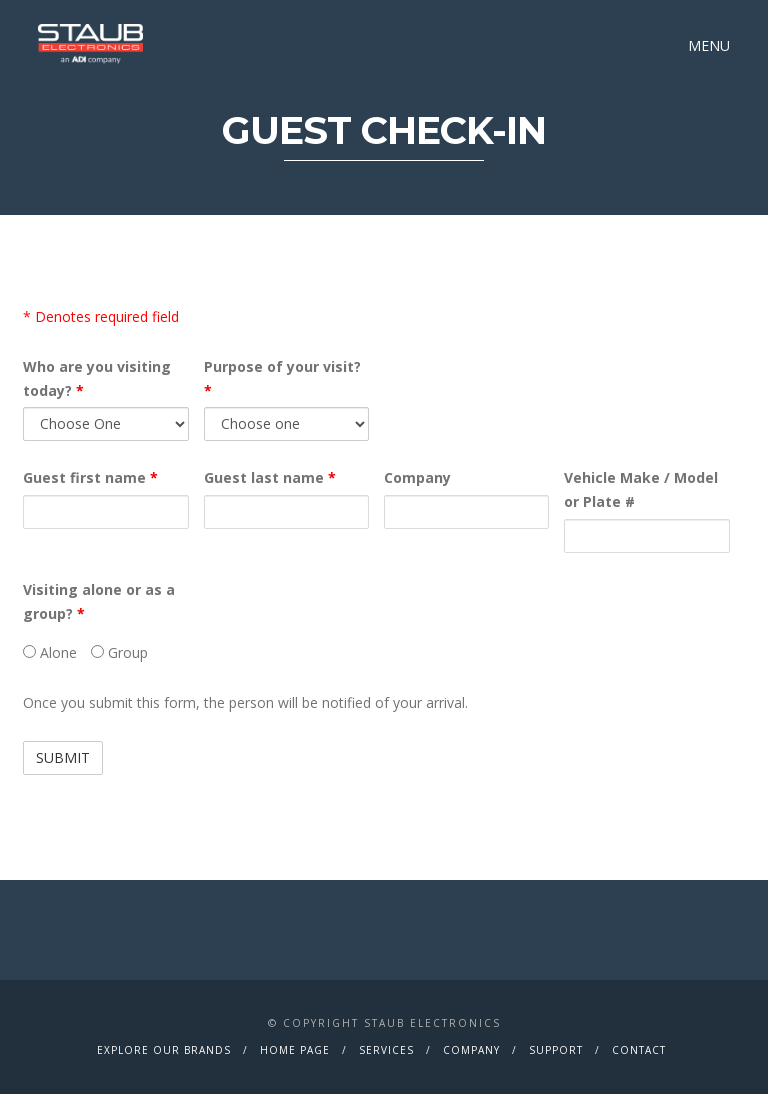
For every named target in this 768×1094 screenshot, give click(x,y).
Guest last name (270, 477)
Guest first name (90, 477)
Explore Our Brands (164, 1050)
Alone (50, 652)
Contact (639, 1050)
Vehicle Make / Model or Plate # (641, 489)
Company (417, 477)
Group (119, 652)
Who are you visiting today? (97, 378)
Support (556, 1050)
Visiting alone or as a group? (99, 601)
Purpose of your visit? (282, 378)
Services (386, 1050)
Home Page (295, 1050)
